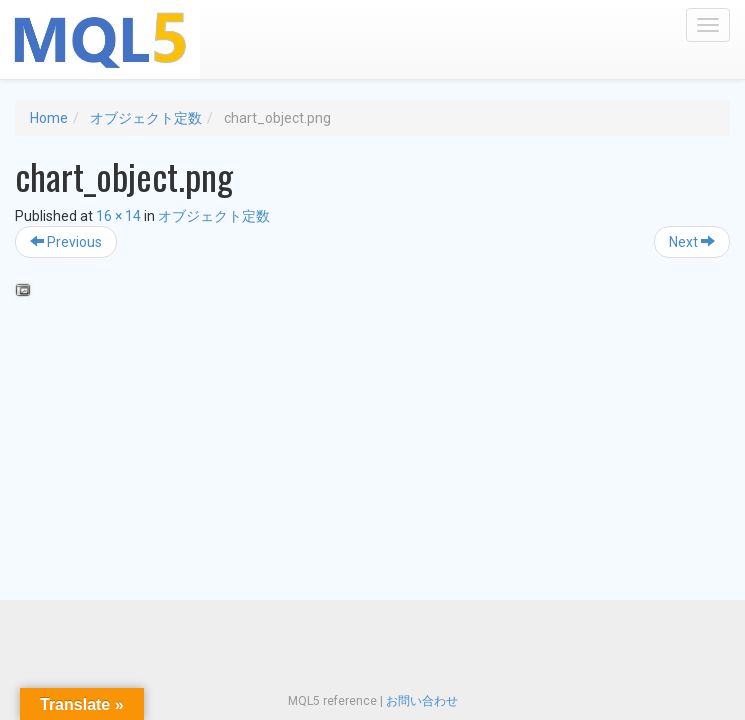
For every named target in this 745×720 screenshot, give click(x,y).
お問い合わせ (422, 701)
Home (49, 118)
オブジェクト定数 (146, 118)
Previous (66, 242)
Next (692, 242)
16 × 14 (118, 216)
